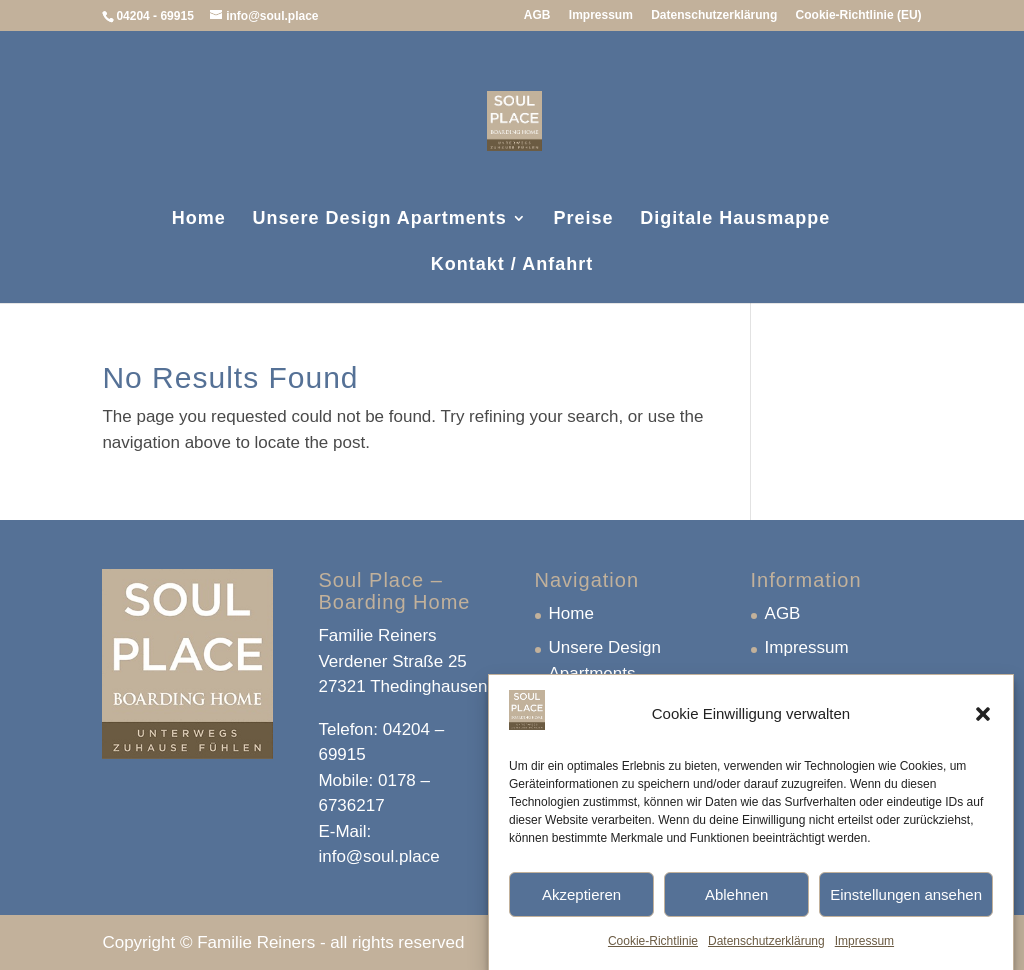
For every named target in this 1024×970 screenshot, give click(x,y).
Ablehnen (736, 903)
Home (199, 219)
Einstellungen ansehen (906, 903)
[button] (983, 723)
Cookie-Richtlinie (653, 950)
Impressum (864, 950)
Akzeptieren (581, 903)
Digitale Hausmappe (735, 219)
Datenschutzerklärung (766, 950)
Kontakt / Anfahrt (512, 265)
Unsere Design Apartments (379, 219)
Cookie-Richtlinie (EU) (859, 15)
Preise (584, 219)
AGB (537, 15)
